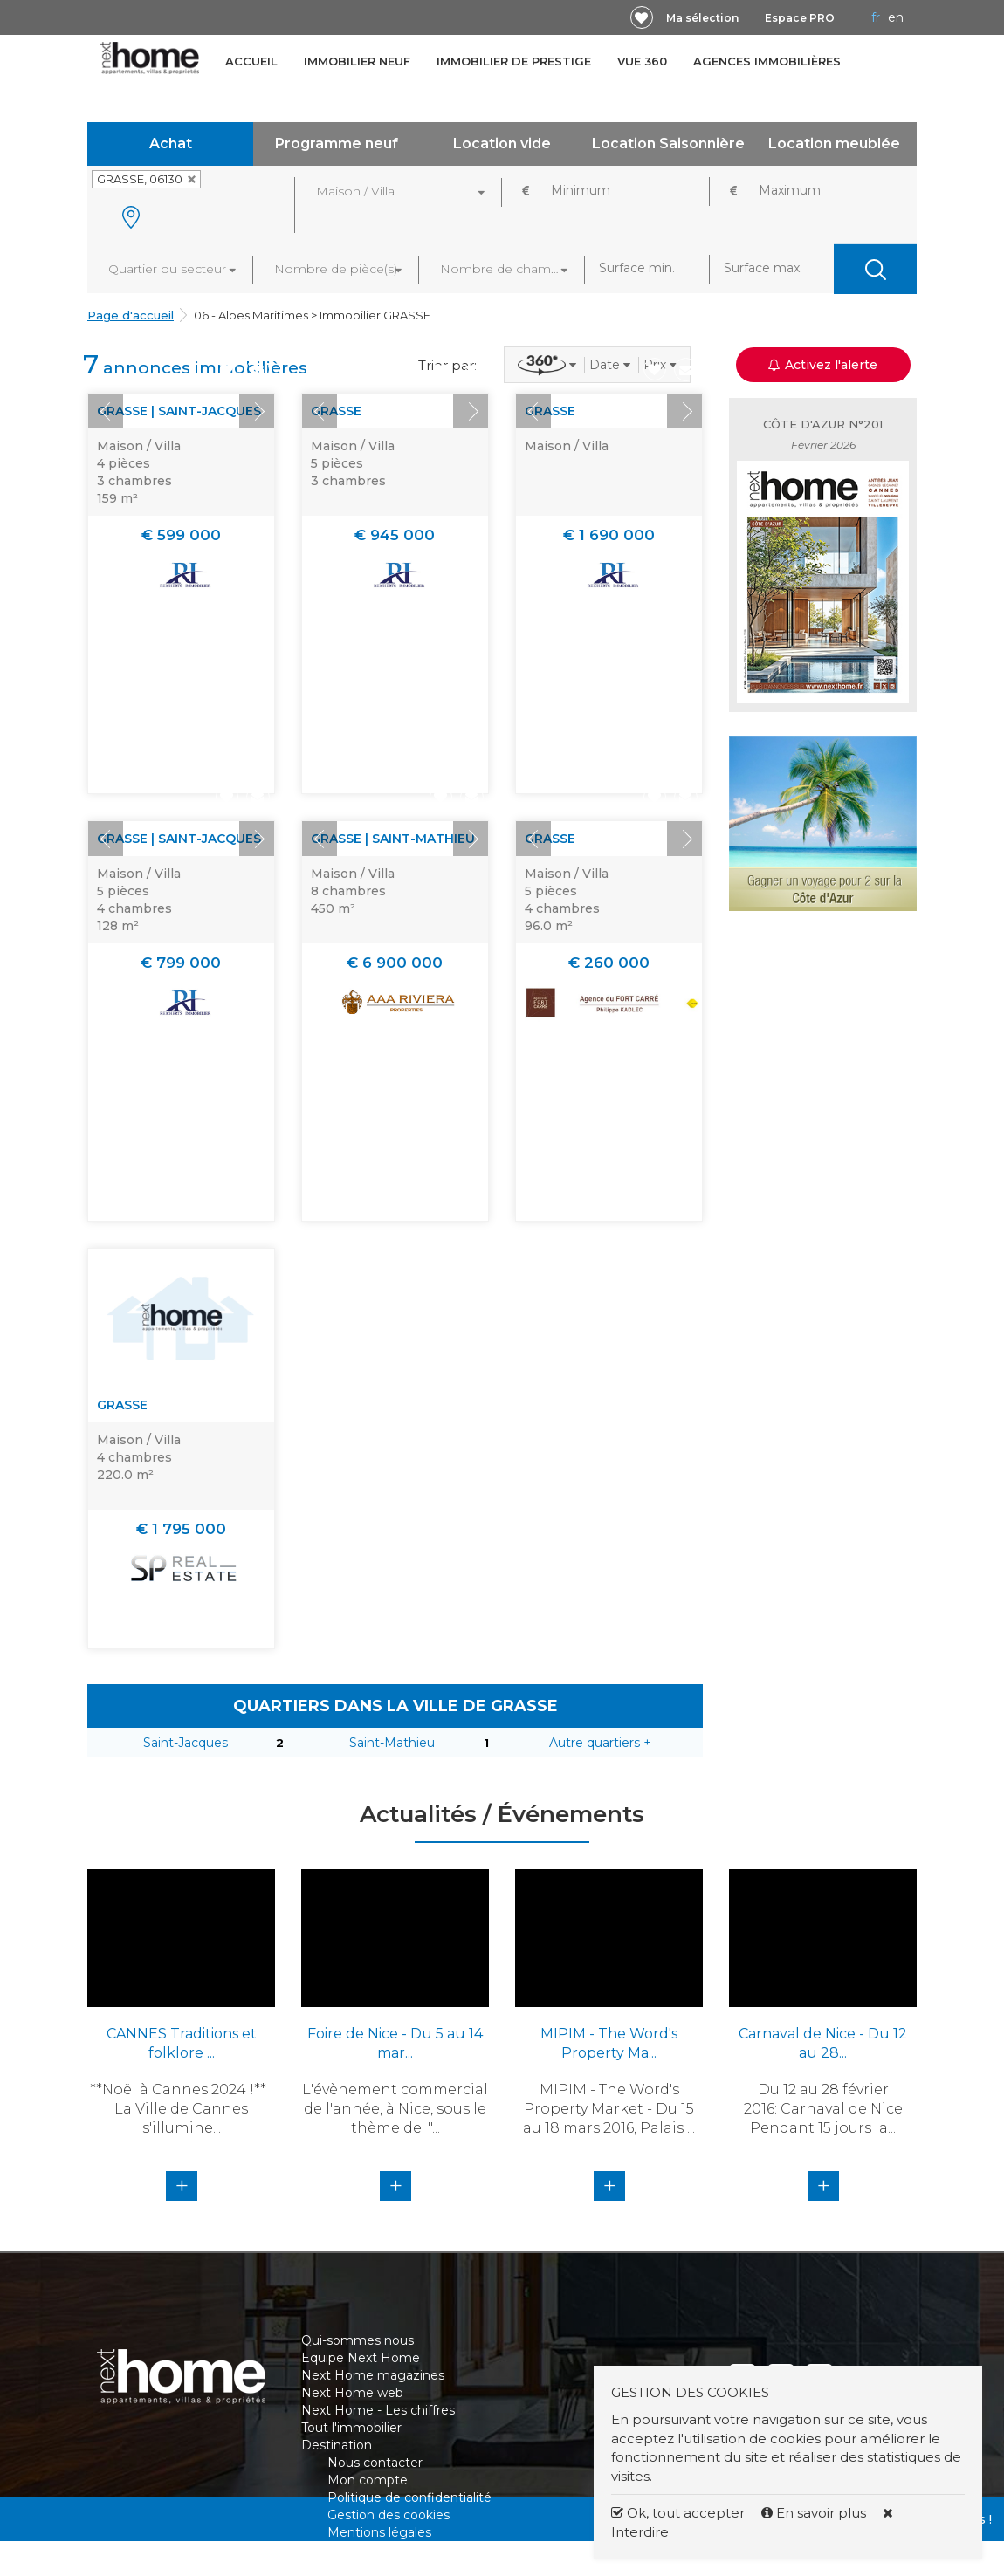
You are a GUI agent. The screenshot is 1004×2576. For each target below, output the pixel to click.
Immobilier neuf (357, 61)
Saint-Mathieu (392, 1742)
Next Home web (352, 2393)
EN (896, 17)
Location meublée (834, 143)
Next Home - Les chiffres (378, 2410)
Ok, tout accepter (678, 2512)
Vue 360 (642, 61)
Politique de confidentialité (409, 2497)
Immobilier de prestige (514, 61)
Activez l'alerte (822, 365)
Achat (170, 143)
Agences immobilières (767, 61)
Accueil (251, 61)
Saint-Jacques (185, 1742)
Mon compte (367, 2480)
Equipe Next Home (360, 2358)
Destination (336, 2445)
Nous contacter (375, 2462)
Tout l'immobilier (351, 2428)
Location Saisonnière (668, 143)
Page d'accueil (130, 315)
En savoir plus (815, 2512)
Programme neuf (336, 143)
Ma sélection (702, 17)
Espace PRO (800, 17)
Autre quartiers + (600, 1742)
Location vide (502, 143)
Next (256, 411)
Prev (105, 411)
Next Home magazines (372, 2375)
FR (875, 17)
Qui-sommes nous (357, 2340)
